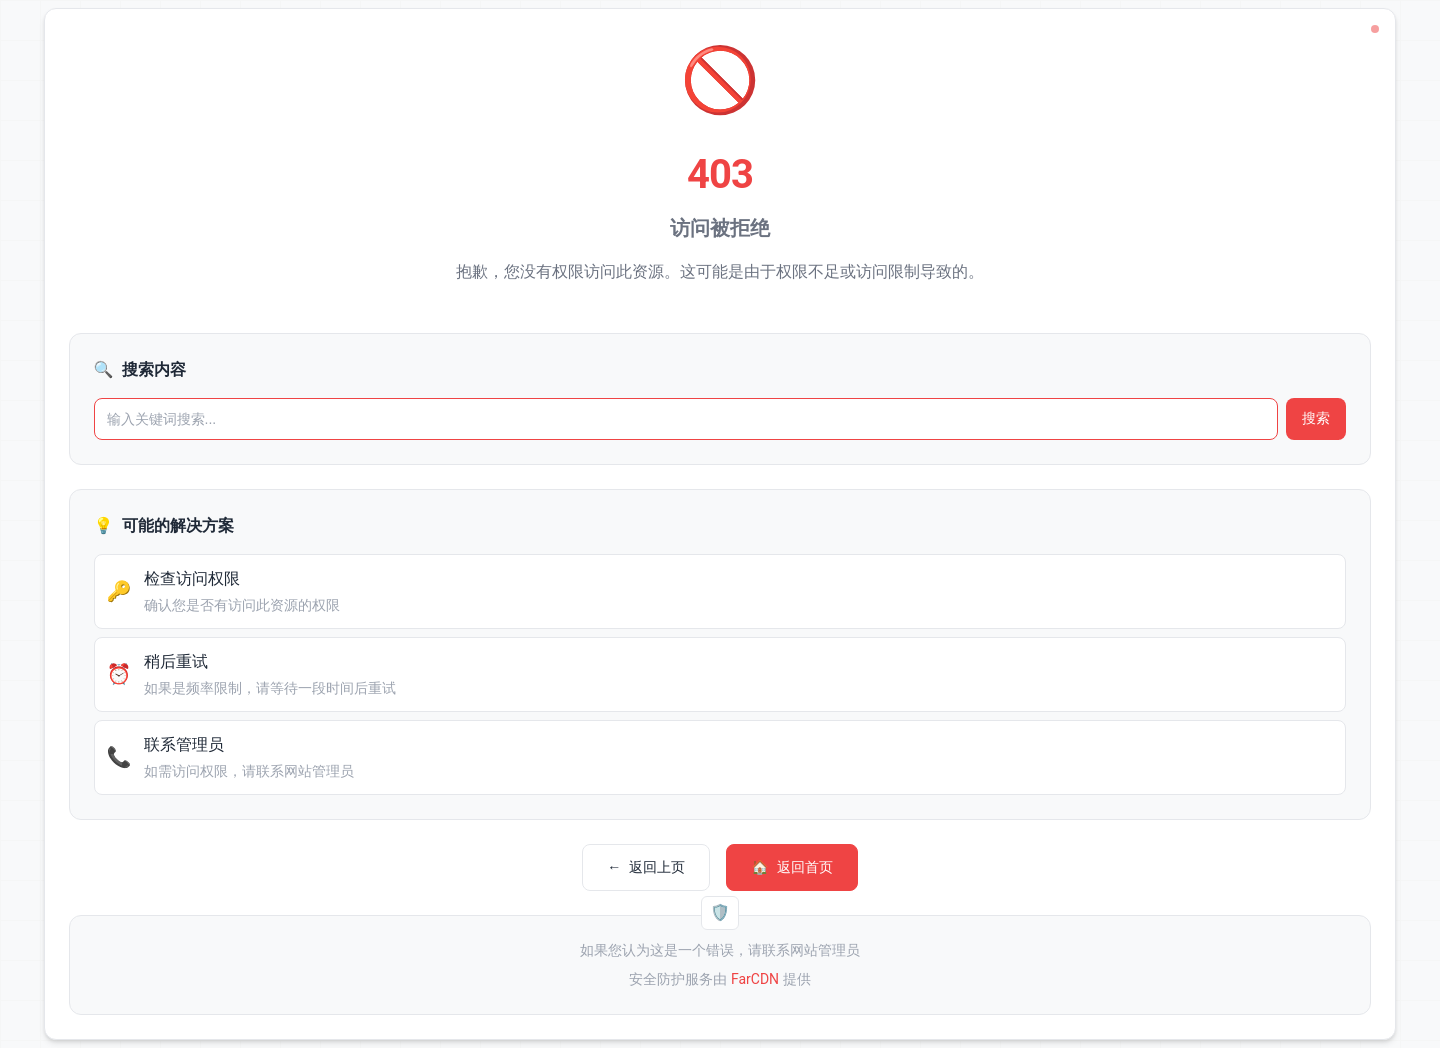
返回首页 (791, 867)
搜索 (1316, 418)
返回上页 (646, 867)
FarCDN (755, 979)
